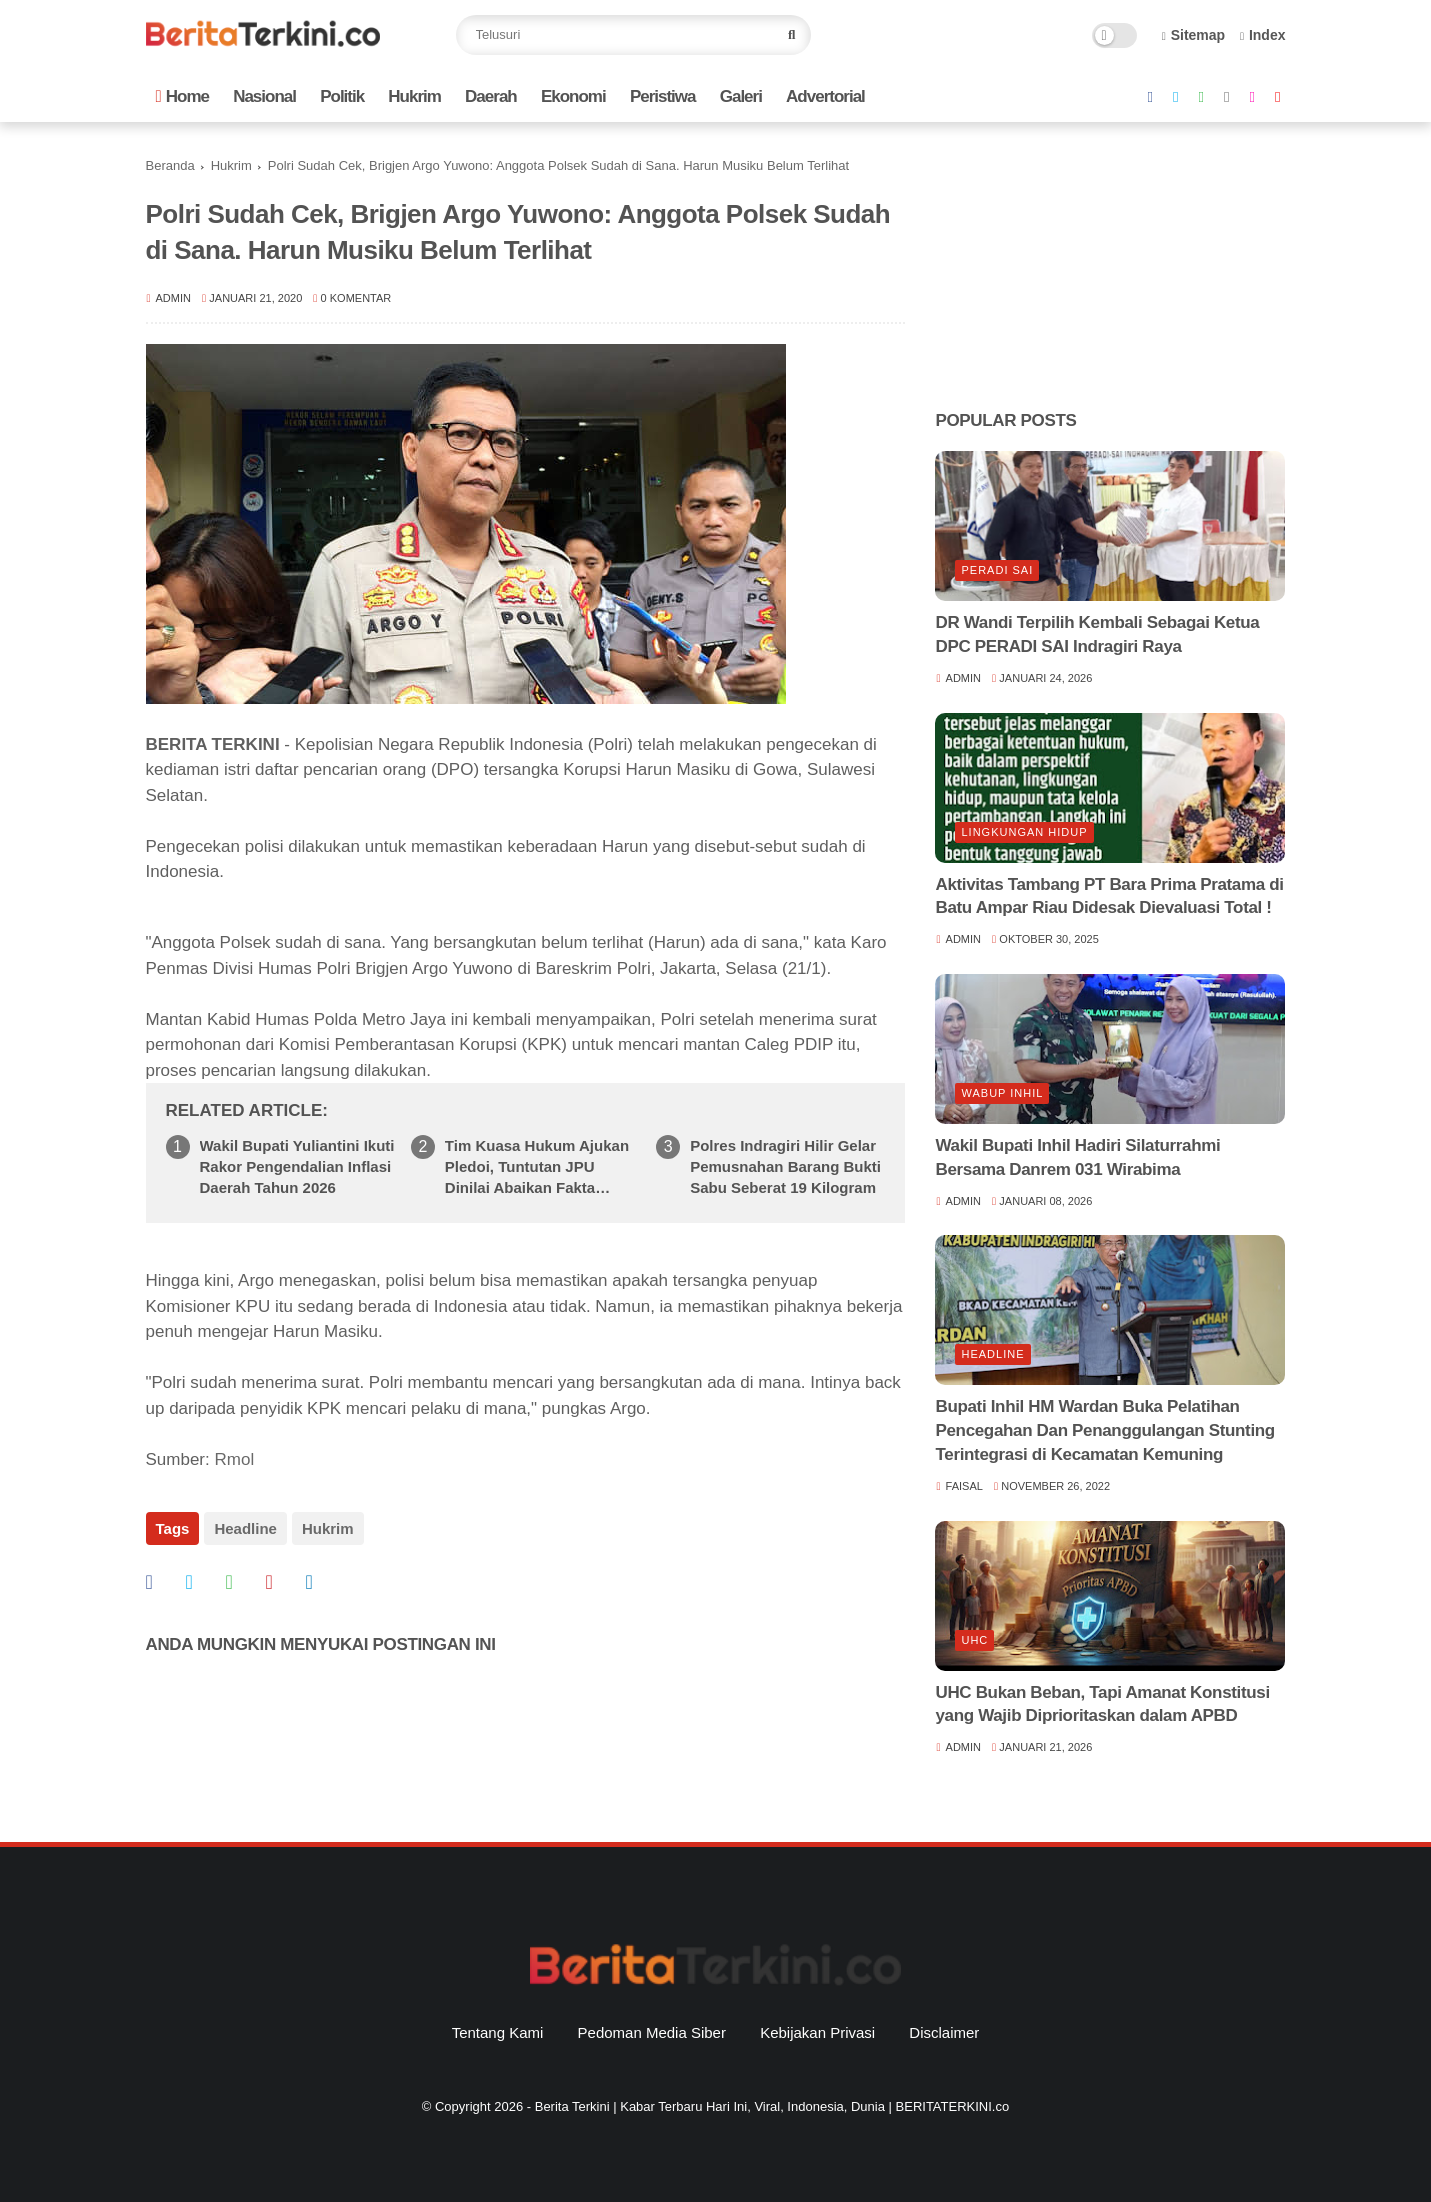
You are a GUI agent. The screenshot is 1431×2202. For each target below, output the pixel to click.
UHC (974, 1640)
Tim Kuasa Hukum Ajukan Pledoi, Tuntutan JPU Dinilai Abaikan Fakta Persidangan (537, 1167)
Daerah (491, 96)
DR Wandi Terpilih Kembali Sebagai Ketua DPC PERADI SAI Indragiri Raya (1097, 634)
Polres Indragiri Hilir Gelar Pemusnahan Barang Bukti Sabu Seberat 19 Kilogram (785, 1166)
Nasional (264, 96)
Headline (245, 1528)
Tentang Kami (498, 2032)
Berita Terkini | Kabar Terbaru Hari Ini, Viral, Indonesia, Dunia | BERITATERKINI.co (772, 2106)
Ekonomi (573, 96)
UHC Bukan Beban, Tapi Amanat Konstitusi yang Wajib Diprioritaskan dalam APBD (1102, 1704)
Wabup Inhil (1002, 1093)
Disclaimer (944, 2032)
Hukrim (414, 96)
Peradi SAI (997, 570)
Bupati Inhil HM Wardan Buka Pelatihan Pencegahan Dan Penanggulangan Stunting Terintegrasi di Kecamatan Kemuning (1104, 1430)
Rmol (234, 1459)
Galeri (741, 96)
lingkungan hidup (1024, 832)
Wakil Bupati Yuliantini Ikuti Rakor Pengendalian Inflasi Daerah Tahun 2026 (297, 1166)
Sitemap (1194, 35)
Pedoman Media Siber (652, 2032)
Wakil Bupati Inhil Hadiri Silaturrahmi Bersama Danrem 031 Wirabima (1077, 1157)
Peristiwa (663, 96)
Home (182, 96)
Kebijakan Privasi (817, 2032)
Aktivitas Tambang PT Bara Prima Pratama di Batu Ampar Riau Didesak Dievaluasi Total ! (1109, 896)
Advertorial (825, 96)
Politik (342, 96)
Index (1263, 35)
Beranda (170, 165)
